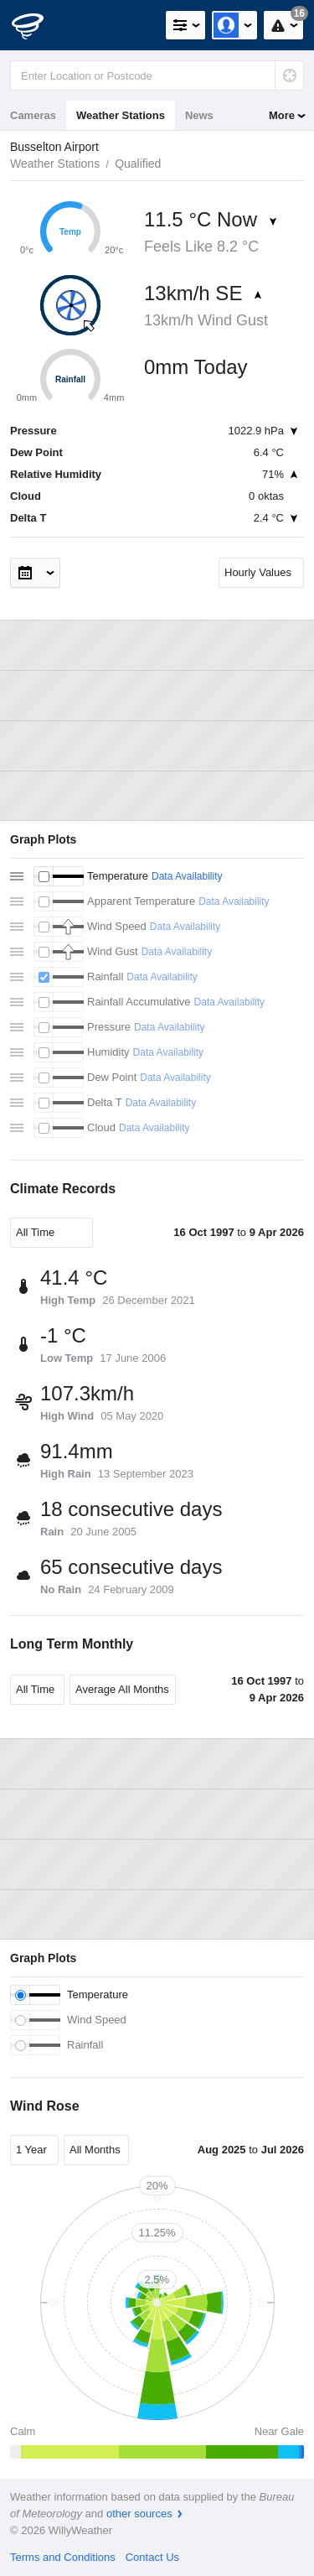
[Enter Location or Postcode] (157, 75)
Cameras (33, 115)
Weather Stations (120, 115)
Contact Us (152, 2557)
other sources (139, 2513)
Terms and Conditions (63, 2557)
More (282, 115)
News (199, 115)
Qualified (138, 163)
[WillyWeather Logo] (37, 25)
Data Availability (187, 876)
